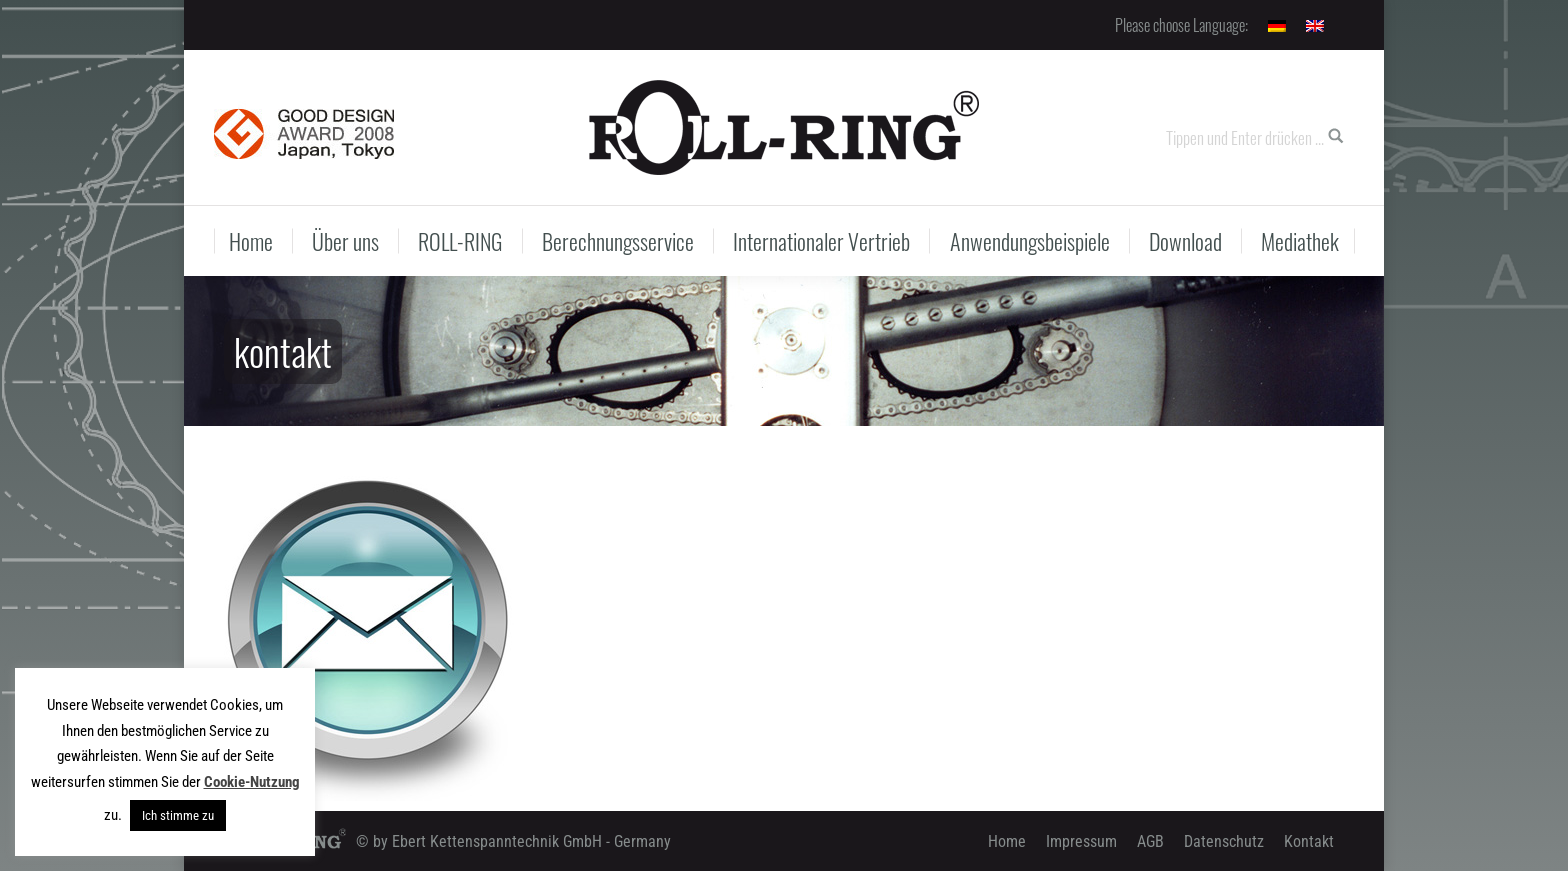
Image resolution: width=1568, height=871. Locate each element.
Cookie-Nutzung (252, 782)
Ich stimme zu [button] (178, 815)
